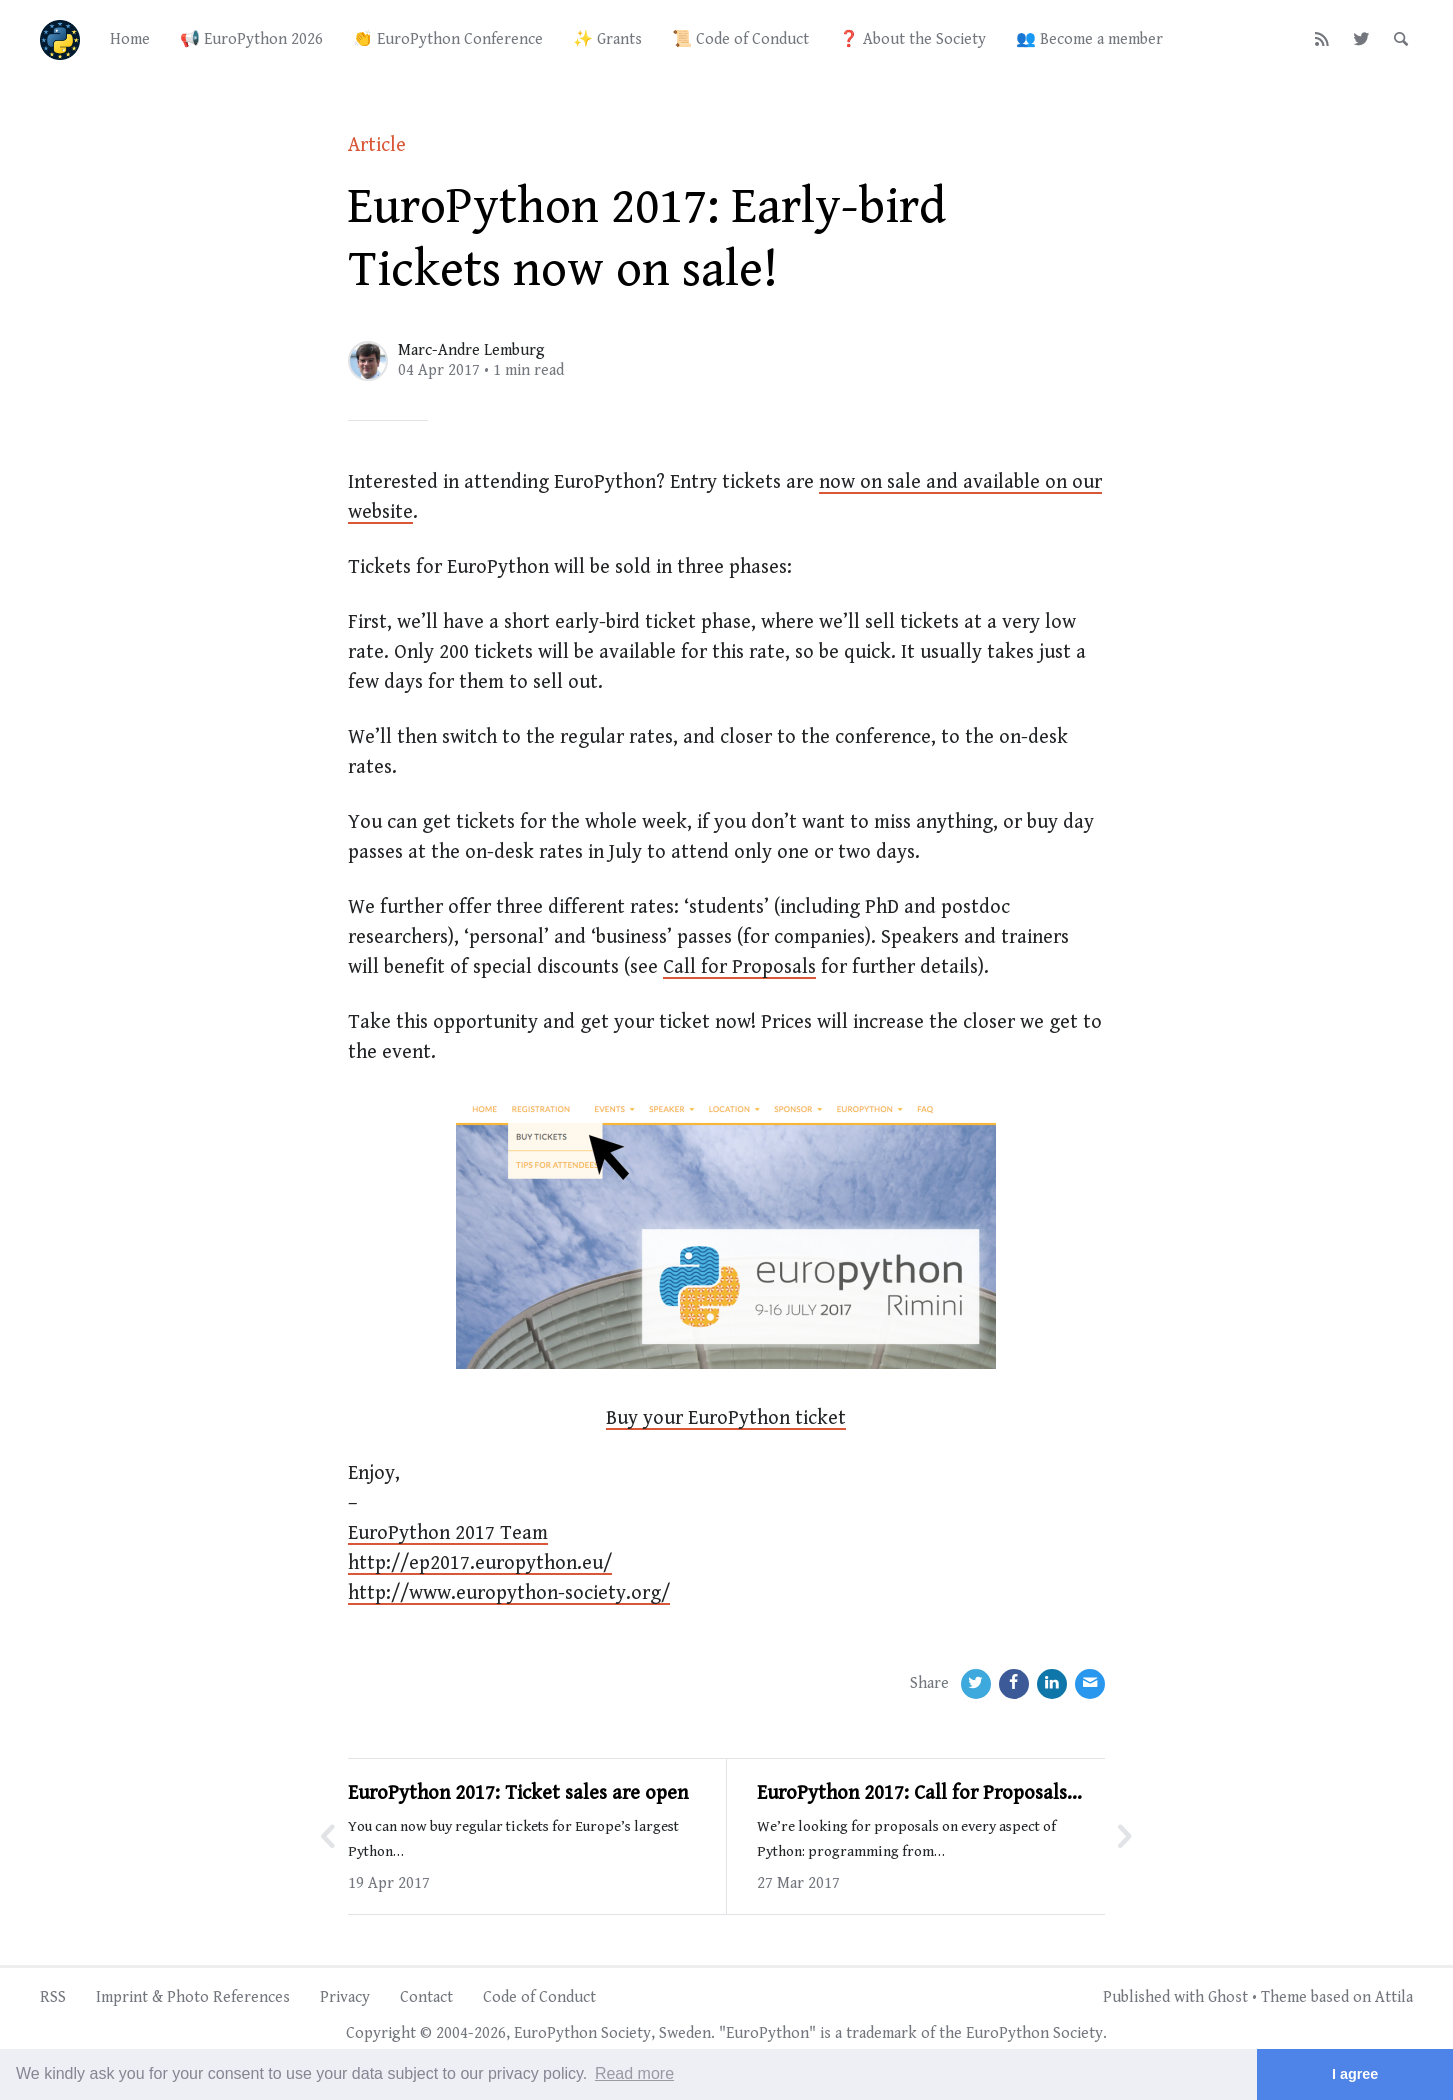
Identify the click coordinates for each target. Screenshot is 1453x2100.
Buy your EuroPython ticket (726, 1418)
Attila (1394, 1997)
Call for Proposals (739, 967)
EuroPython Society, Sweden (612, 2033)
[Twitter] (1361, 40)
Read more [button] (634, 2073)
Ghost (1228, 1997)
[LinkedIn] (1052, 1684)
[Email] (1090, 1684)
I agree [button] (1355, 2074)
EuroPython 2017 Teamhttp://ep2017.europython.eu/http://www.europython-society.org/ (509, 1563)
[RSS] (1322, 40)
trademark (881, 2033)
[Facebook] (1014, 1684)
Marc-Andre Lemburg (471, 350)
